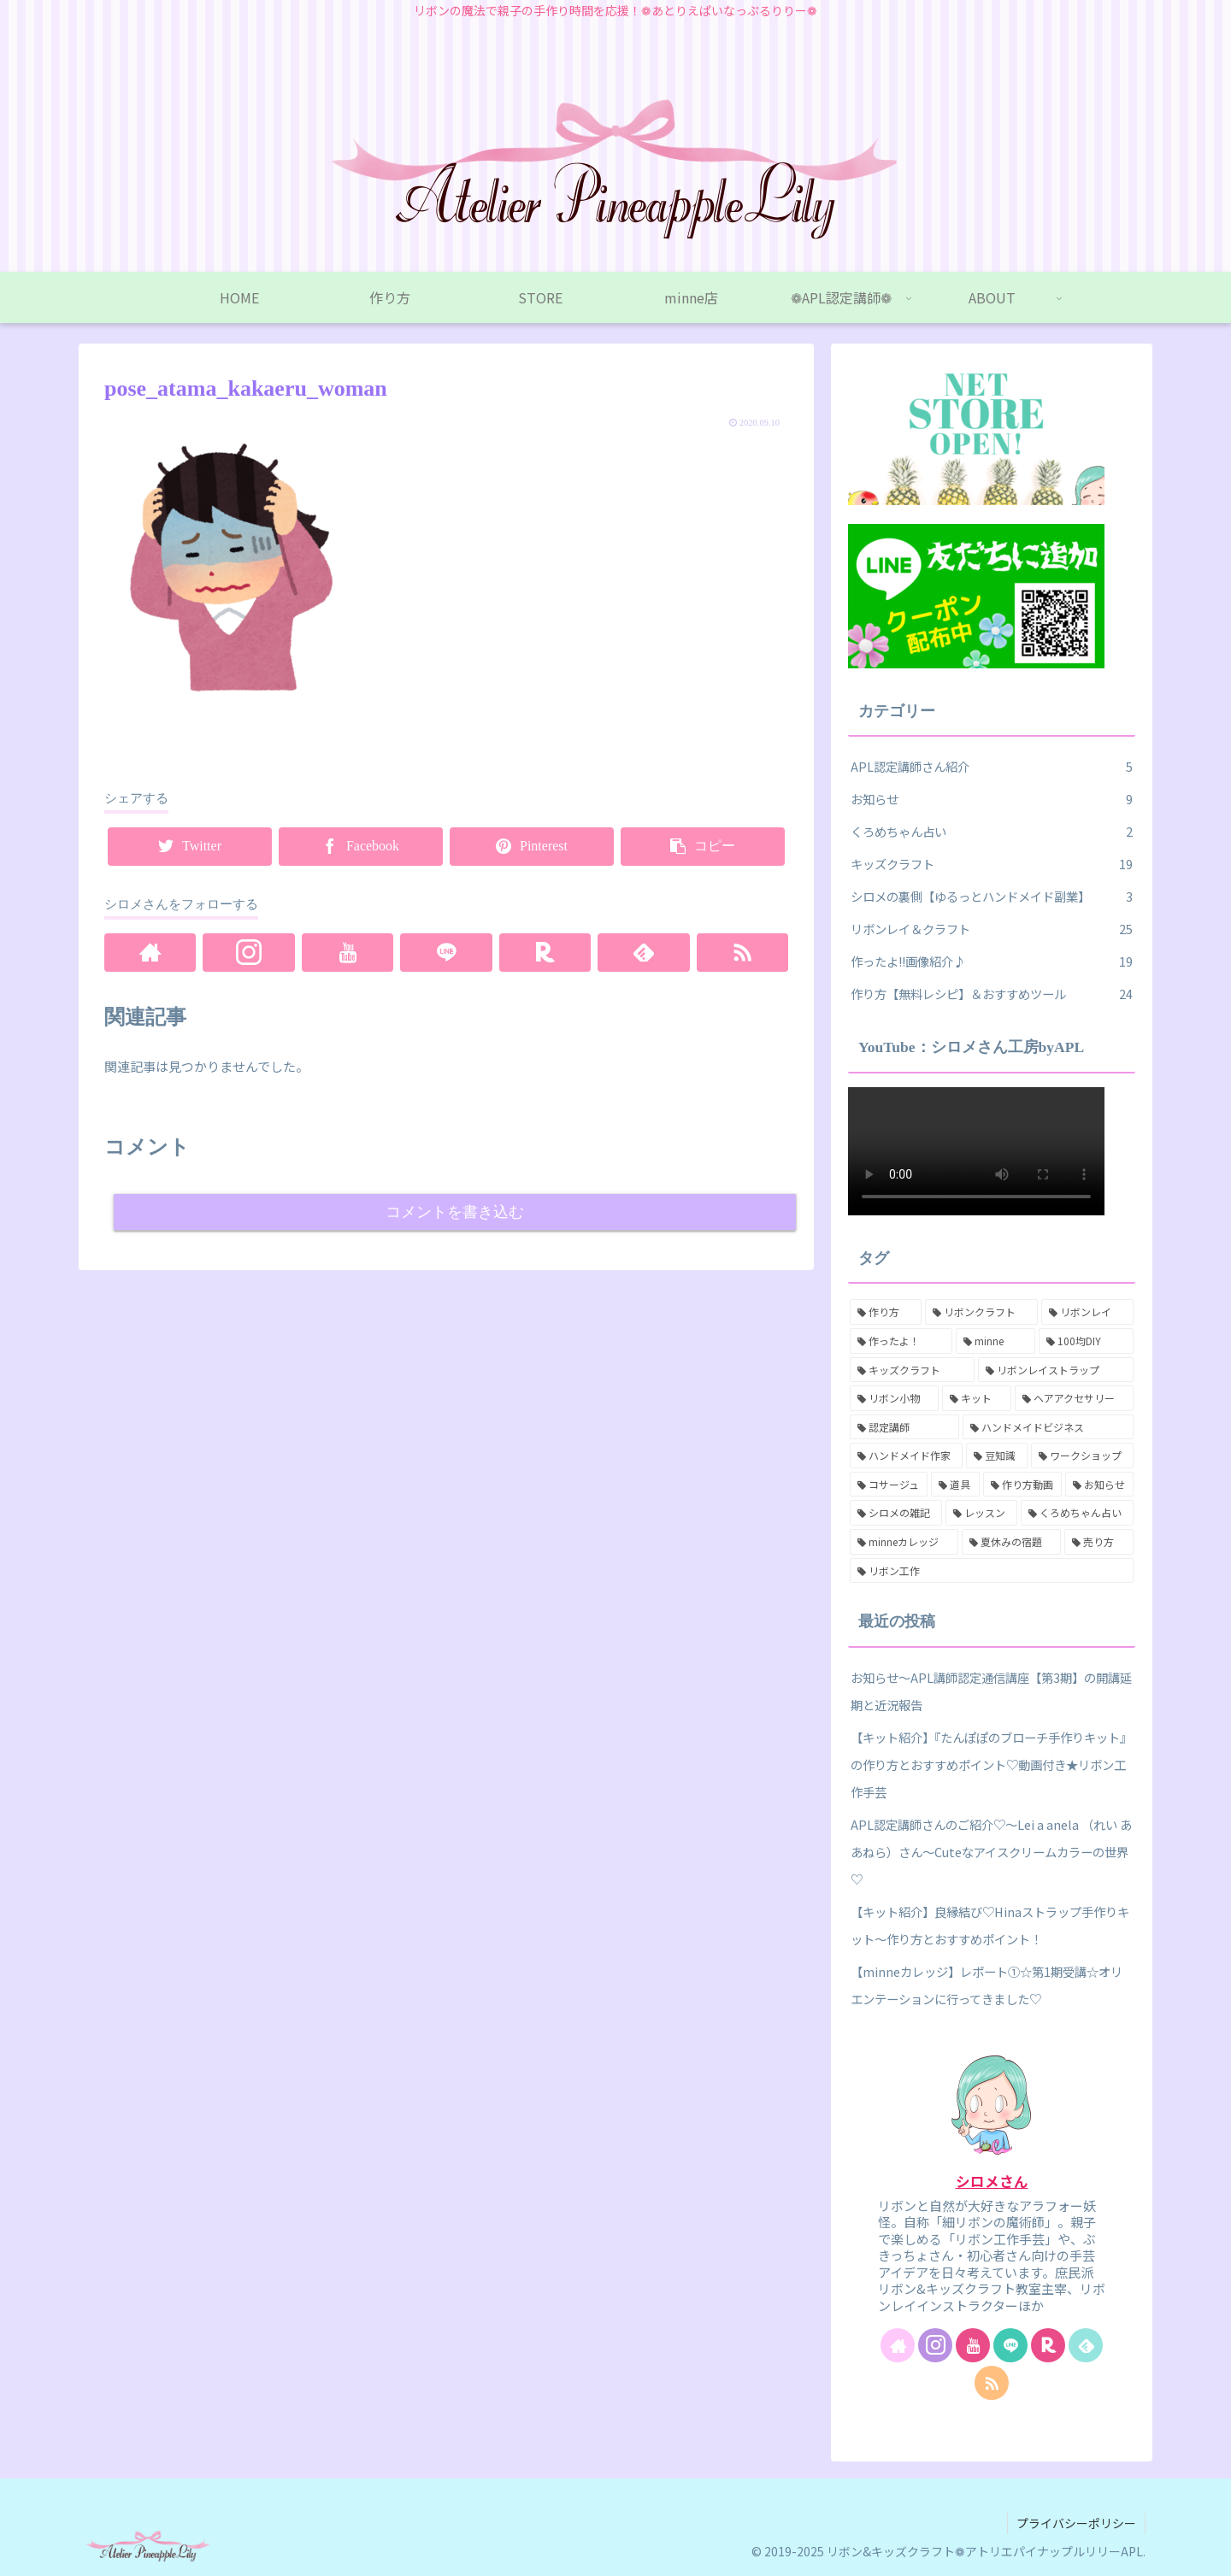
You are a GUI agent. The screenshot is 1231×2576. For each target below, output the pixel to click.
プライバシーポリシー (1076, 2523)
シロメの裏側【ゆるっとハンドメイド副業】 (992, 896)
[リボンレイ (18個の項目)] (1087, 1312)
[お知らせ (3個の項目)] (1099, 1484)
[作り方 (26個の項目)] (886, 1312)
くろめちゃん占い (992, 831)
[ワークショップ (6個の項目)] (1082, 1455)
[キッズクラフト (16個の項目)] (912, 1370)
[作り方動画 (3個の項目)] (1022, 1484)
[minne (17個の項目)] (996, 1341)
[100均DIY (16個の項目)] (1086, 1341)
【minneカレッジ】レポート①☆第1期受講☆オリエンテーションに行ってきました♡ (986, 1985)
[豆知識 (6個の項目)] (997, 1455)
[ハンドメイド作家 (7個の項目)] (906, 1455)
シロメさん (992, 2181)
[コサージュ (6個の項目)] (889, 1484)
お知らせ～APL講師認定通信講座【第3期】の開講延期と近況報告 (991, 1691)
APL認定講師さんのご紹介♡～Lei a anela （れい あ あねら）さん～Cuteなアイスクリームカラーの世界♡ (991, 1851)
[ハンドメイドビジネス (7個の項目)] (1048, 1427)
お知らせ (992, 799)
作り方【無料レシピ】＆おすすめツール (992, 994)
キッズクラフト (992, 864)
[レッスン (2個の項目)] (981, 1513)
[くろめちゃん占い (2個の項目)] (1077, 1513)
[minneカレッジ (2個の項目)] (904, 1542)
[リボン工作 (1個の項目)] (992, 1571)
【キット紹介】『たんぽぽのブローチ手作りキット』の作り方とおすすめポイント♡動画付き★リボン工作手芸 (991, 1764)
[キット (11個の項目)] (976, 1398)
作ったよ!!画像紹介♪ (992, 961)
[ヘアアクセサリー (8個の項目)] (1074, 1398)
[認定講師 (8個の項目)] (904, 1427)
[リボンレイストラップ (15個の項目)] (1056, 1370)
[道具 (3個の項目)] (955, 1484)
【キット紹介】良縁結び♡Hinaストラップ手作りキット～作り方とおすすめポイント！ (990, 1925)
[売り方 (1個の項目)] (1099, 1542)
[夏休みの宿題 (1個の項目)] (1012, 1542)
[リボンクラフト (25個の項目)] (981, 1312)
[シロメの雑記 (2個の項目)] (896, 1513)
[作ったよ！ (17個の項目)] (901, 1341)
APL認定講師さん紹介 (992, 766)
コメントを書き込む (455, 1211)
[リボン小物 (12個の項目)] (894, 1398)
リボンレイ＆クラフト (992, 929)
